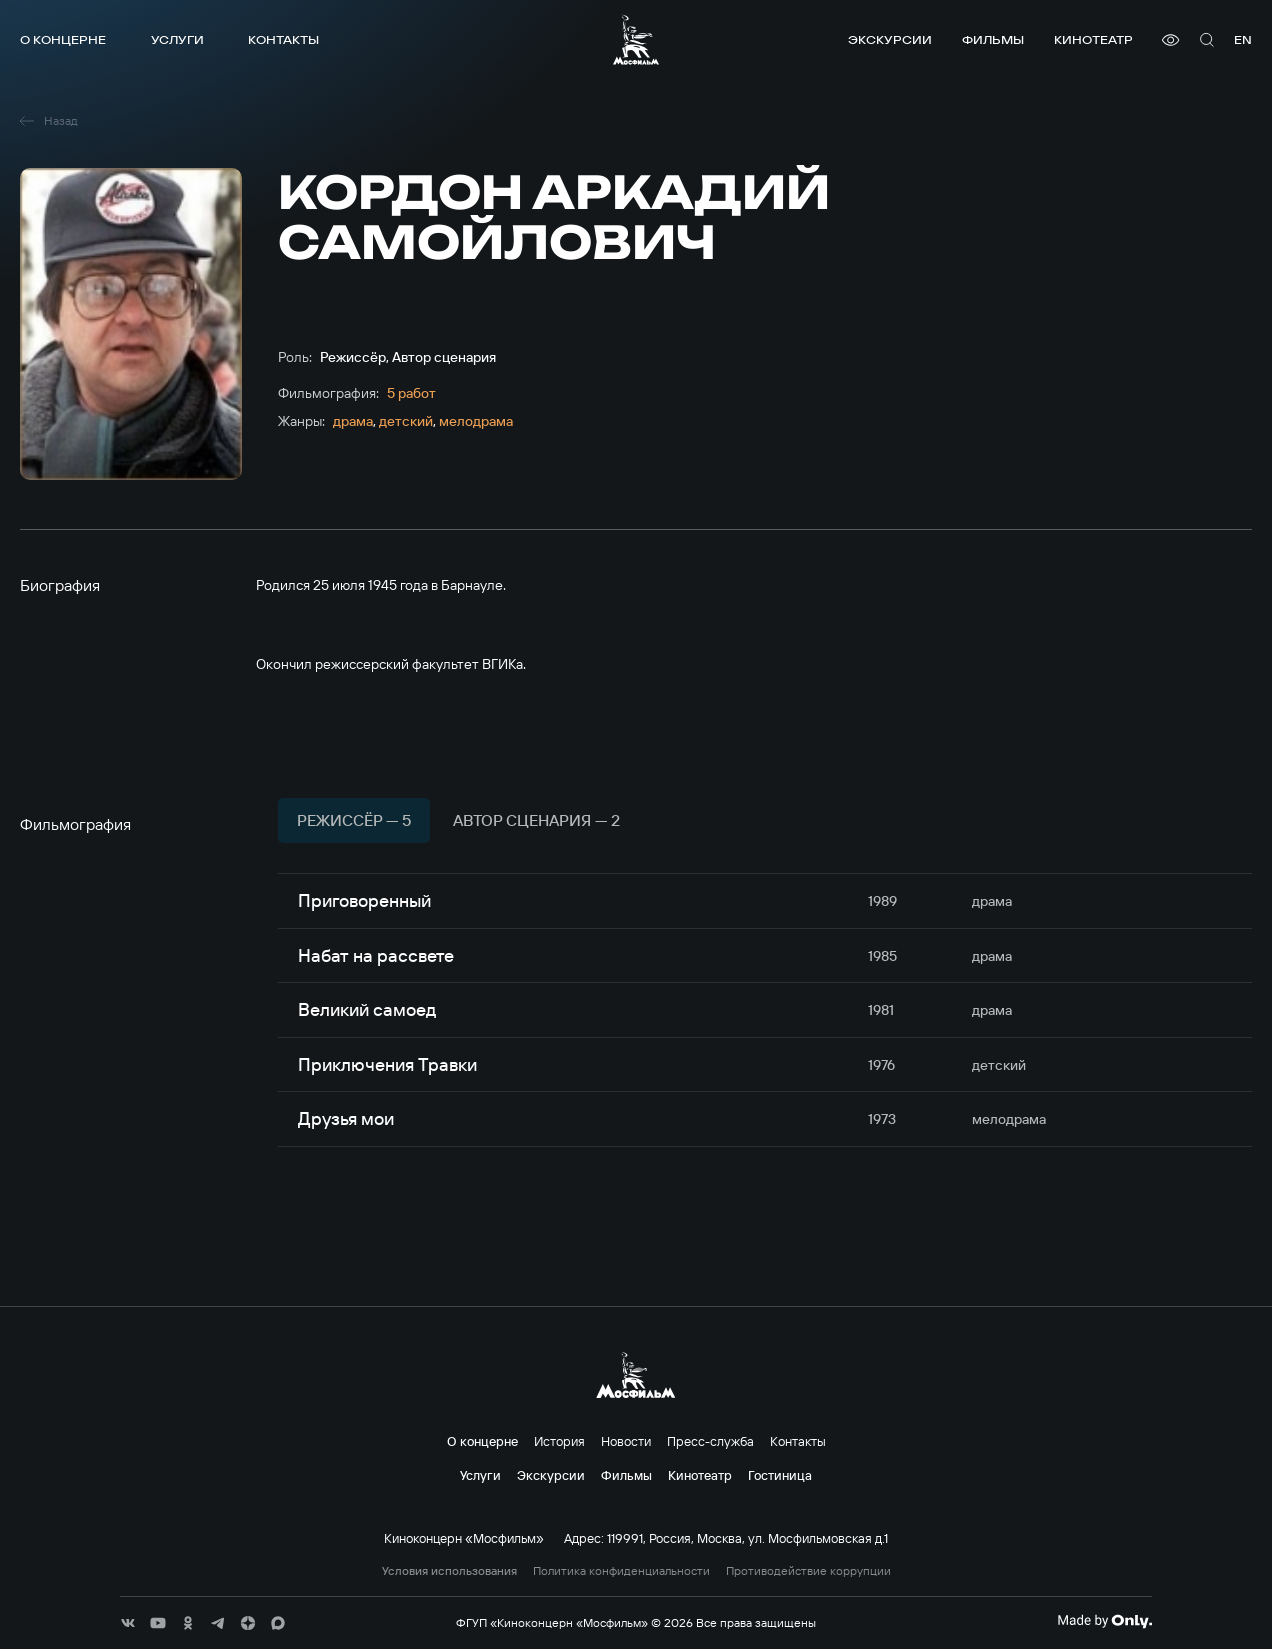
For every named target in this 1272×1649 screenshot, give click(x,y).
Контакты (283, 39)
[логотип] (636, 39)
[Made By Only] (1104, 1621)
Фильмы (993, 39)
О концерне (63, 39)
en (1243, 39)
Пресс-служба (710, 1441)
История (559, 1441)
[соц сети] (128, 1623)
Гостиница (780, 1475)
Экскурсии (890, 39)
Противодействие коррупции (808, 1571)
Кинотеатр (1093, 39)
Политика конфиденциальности (621, 1571)
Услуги (177, 39)
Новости (626, 1441)
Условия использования (449, 1571)
